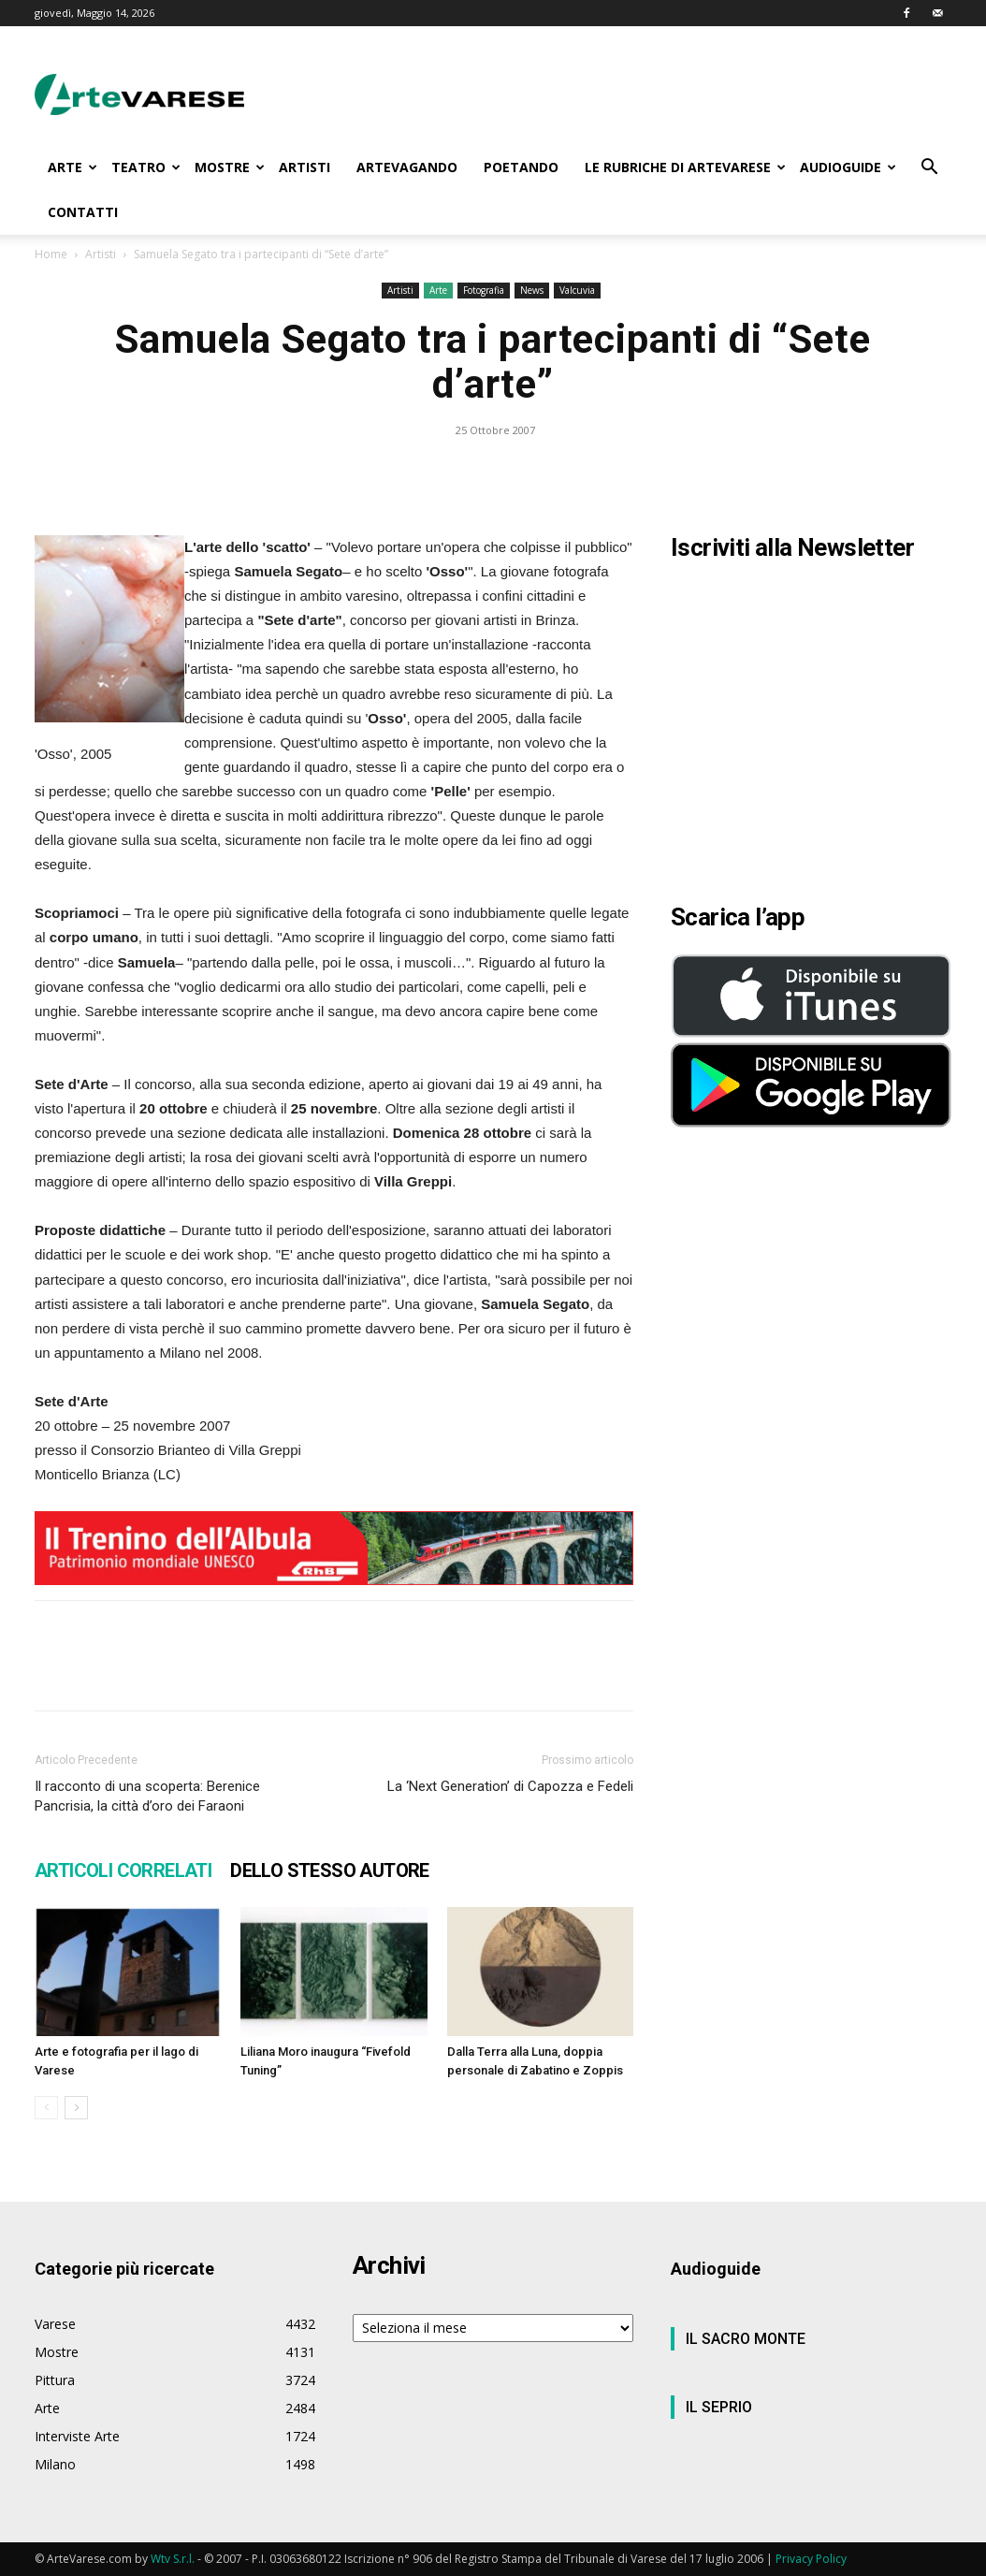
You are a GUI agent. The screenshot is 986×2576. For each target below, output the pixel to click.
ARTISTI (304, 167)
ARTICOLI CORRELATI (123, 1870)
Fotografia (483, 290)
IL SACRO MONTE (745, 2339)
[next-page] (76, 2107)
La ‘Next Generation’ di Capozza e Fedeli (510, 1786)
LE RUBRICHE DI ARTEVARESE (685, 167)
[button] (928, 169)
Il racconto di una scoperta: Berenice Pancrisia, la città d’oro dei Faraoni (147, 1796)
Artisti (100, 254)
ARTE (72, 167)
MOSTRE (230, 167)
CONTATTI (83, 212)
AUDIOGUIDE (848, 167)
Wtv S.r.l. (173, 2559)
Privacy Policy (811, 2559)
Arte (438, 290)
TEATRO (146, 167)
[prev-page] (46, 2107)
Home (51, 254)
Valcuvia (577, 290)
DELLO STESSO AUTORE (329, 1870)
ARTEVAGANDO (406, 167)
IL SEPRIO (719, 2407)
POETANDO (521, 167)
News (532, 290)
